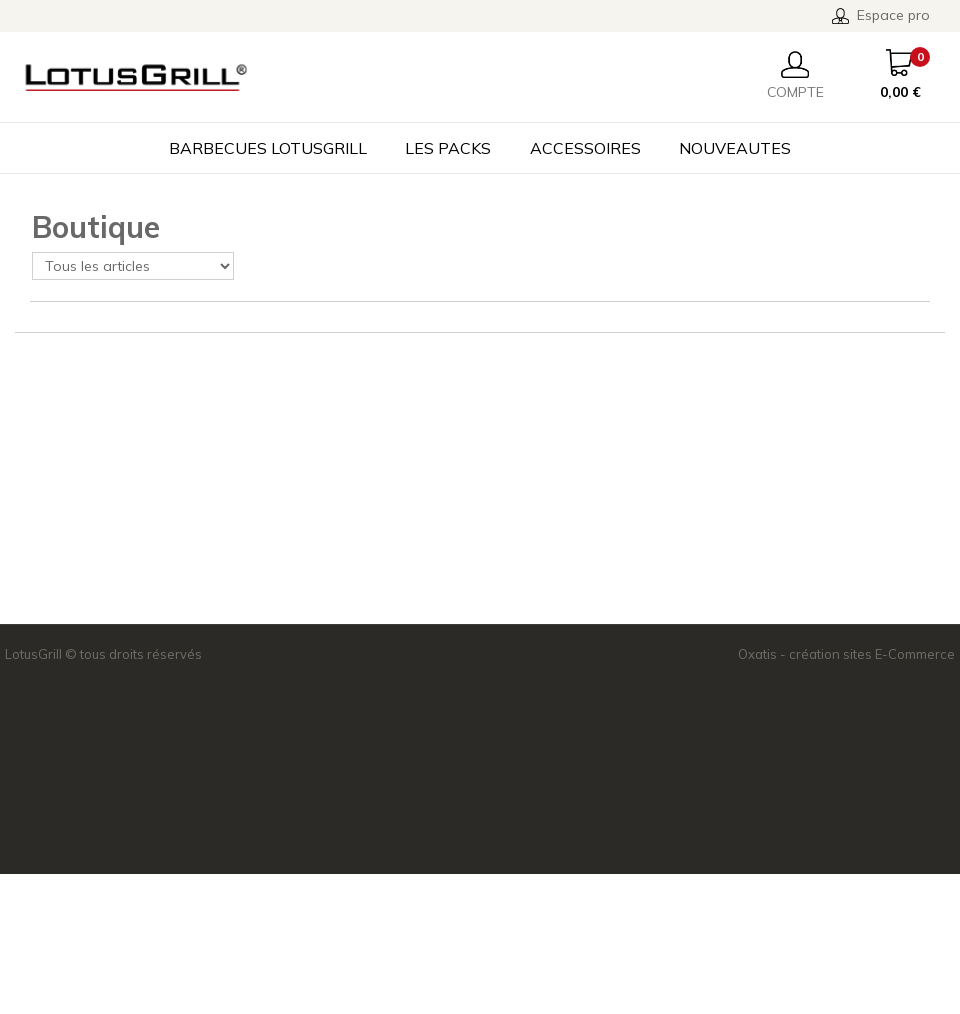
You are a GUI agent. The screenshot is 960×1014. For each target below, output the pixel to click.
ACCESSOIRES (585, 148)
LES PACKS (448, 148)
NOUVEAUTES (735, 148)
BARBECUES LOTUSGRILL (268, 148)
